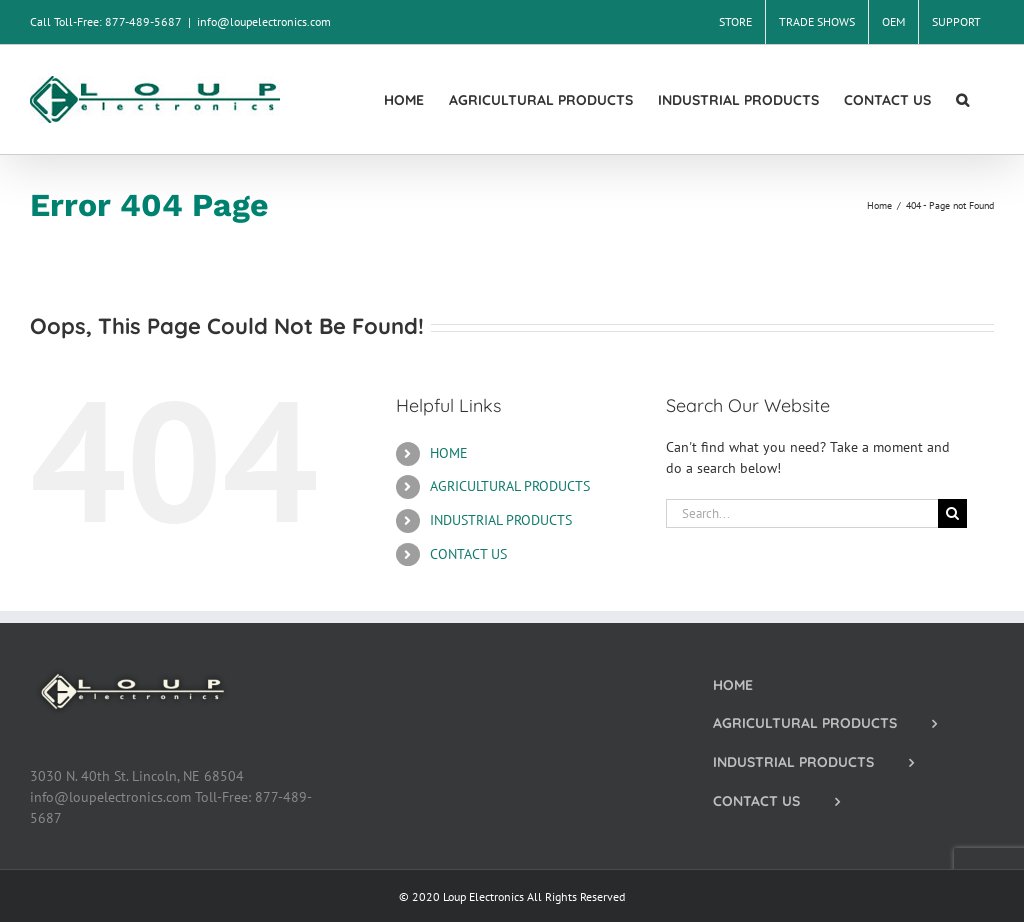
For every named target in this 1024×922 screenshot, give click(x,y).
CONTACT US (468, 554)
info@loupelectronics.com (264, 21)
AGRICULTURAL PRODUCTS (510, 486)
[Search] (952, 513)
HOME (449, 453)
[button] (962, 99)
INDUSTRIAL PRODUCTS (501, 520)
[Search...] (802, 513)
